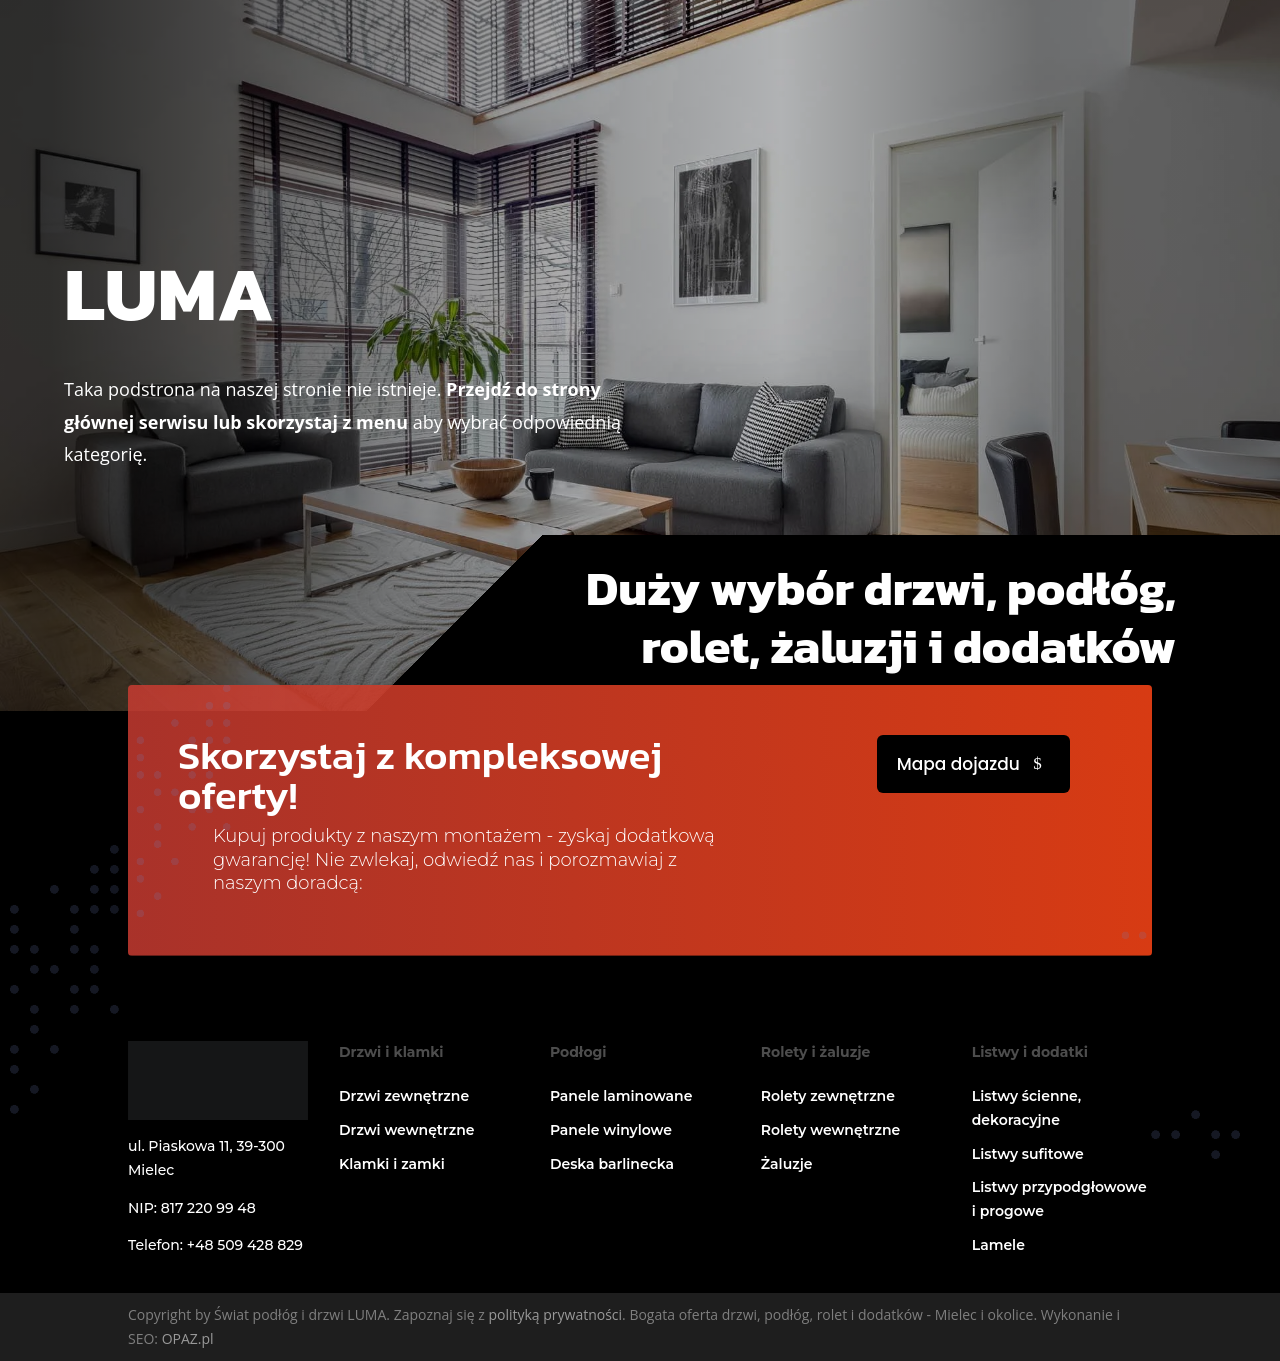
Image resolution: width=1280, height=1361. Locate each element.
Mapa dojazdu (958, 764)
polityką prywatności (555, 1314)
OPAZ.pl (188, 1338)
